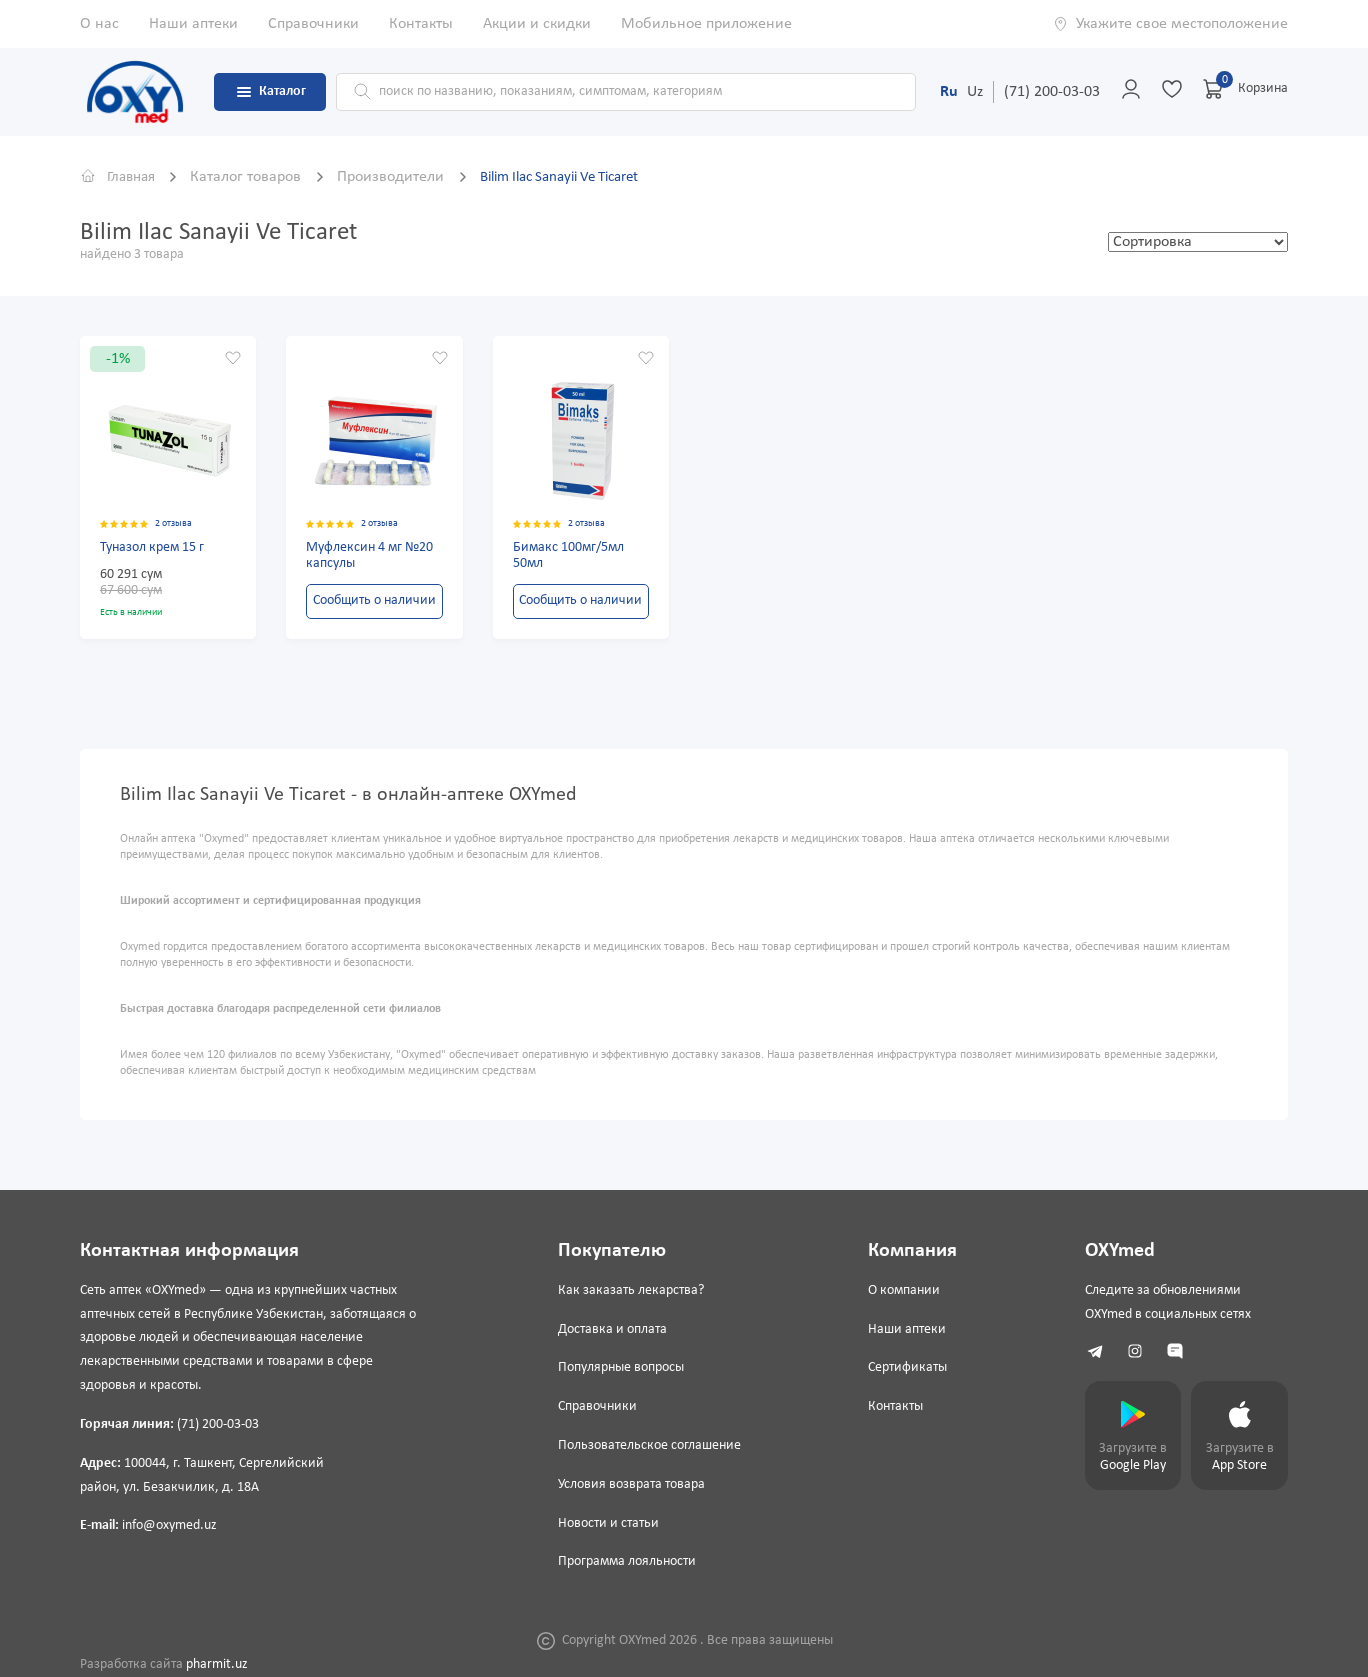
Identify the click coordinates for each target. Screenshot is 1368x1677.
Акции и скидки (537, 24)
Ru (949, 92)
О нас (99, 24)
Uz (975, 92)
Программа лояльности (624, 1561)
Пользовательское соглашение (646, 1445)
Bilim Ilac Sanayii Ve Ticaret (578, 177)
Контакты (421, 24)
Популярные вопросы (618, 1367)
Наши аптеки (193, 24)
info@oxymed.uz (169, 1525)
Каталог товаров (255, 177)
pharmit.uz (217, 1664)
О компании (900, 1290)
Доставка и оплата (609, 1329)
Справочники (313, 24)
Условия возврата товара (628, 1484)
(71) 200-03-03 (1052, 92)
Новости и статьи (605, 1523)
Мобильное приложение (706, 24)
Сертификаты (903, 1367)
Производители (400, 177)
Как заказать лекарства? (628, 1290)
